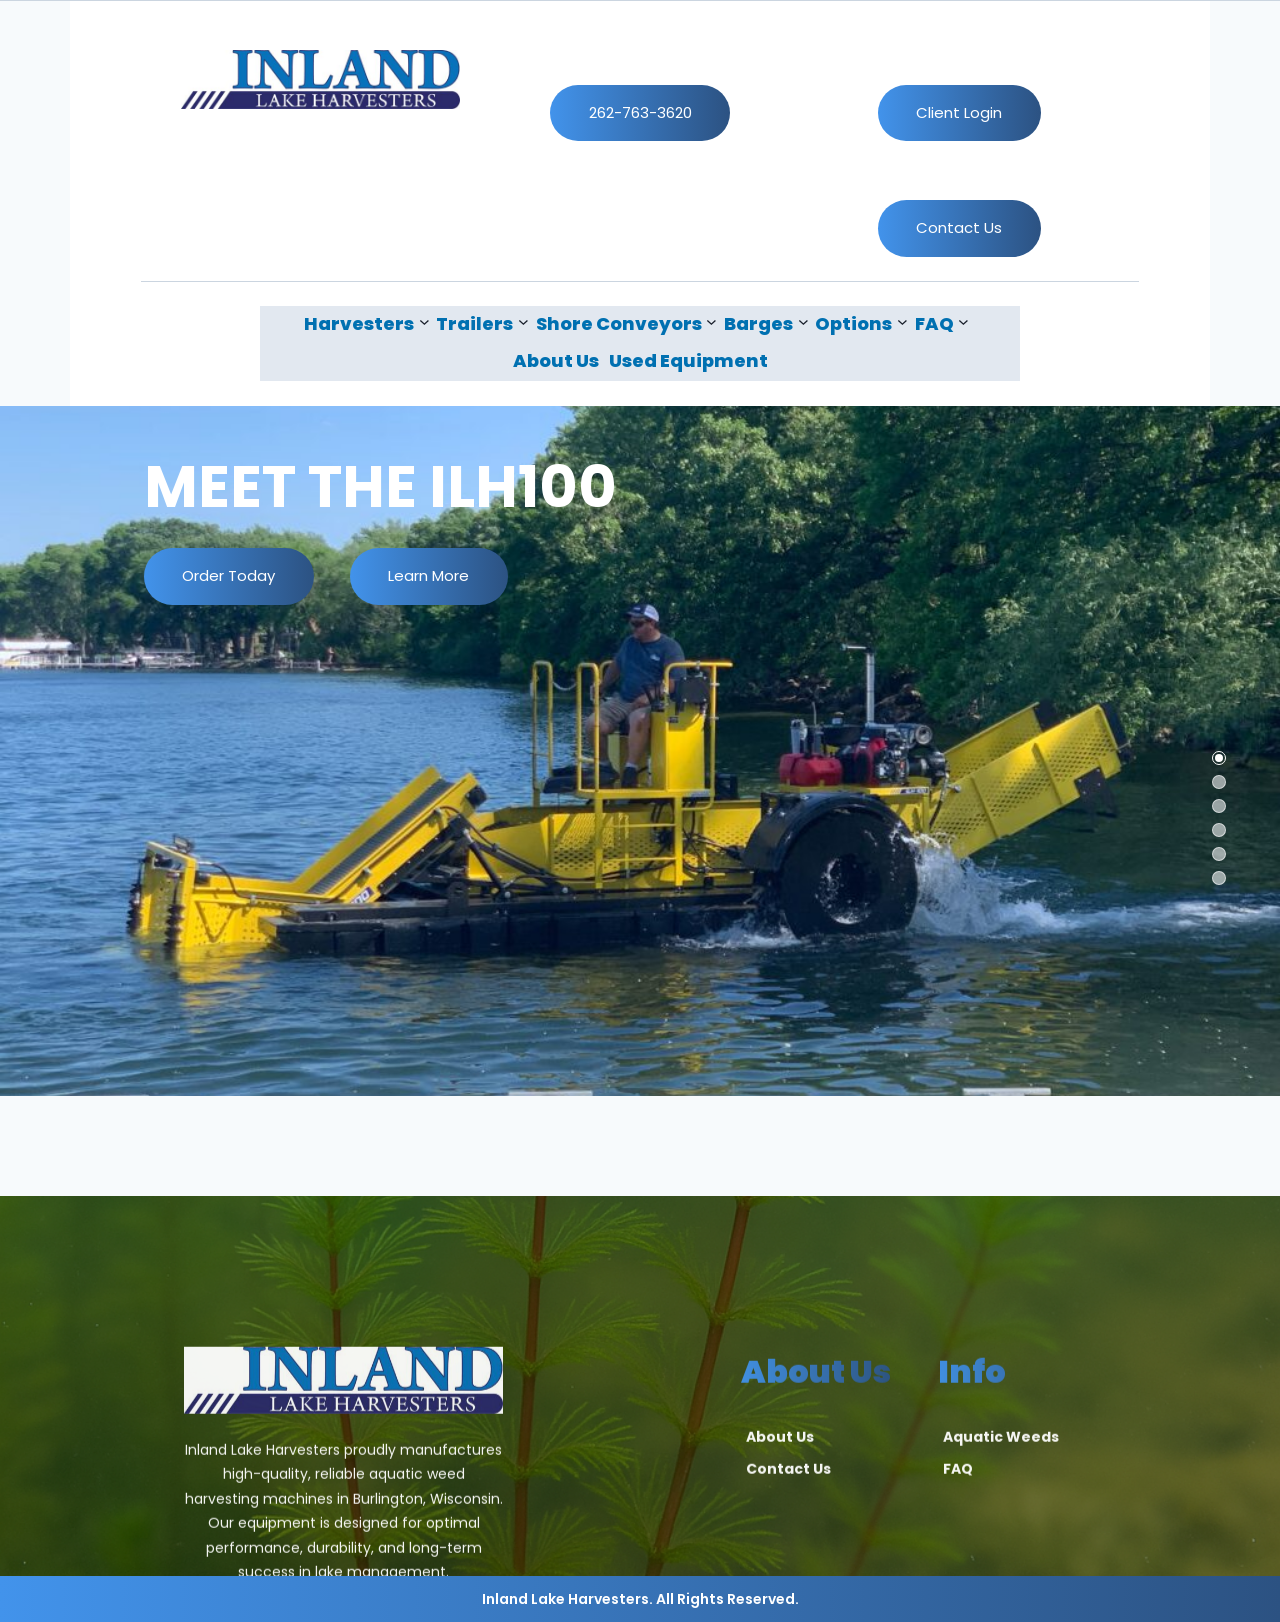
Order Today (228, 575)
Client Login (959, 112)
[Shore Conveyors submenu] (626, 324)
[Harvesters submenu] (366, 324)
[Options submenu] (861, 324)
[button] (1219, 758)
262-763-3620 (640, 112)
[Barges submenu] (766, 324)
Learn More (428, 575)
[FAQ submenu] (942, 324)
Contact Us (959, 227)
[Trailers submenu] (482, 324)
